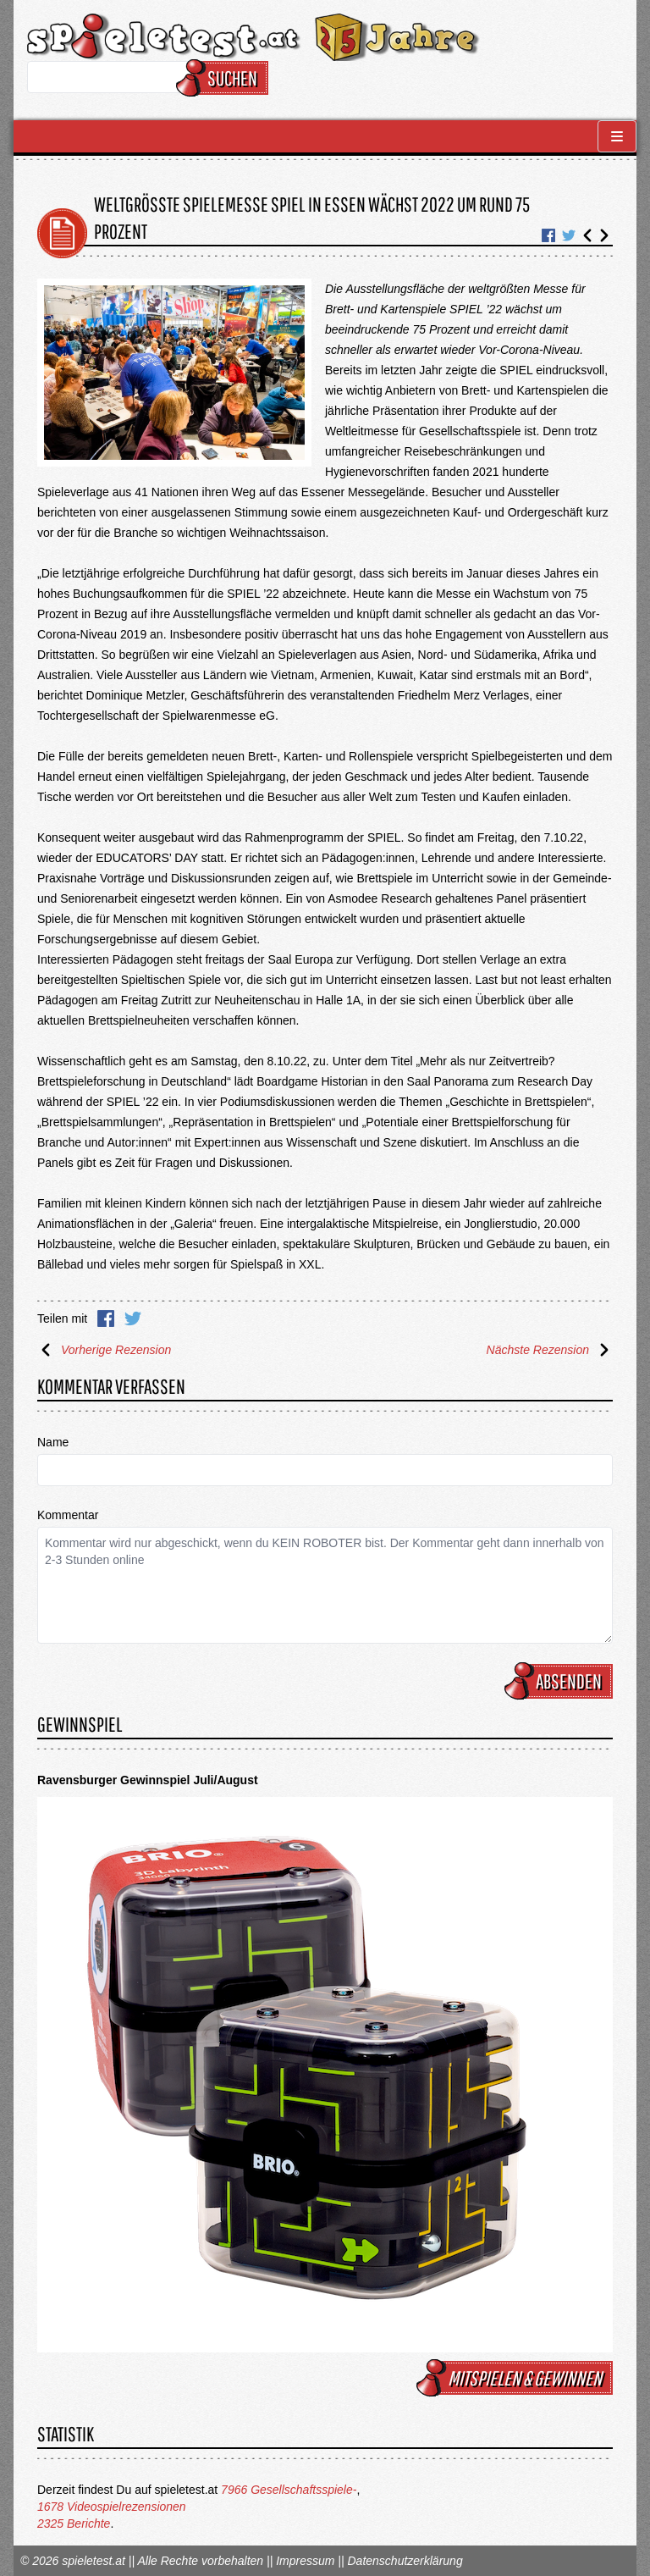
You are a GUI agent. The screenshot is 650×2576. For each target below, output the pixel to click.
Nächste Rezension (550, 1349)
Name (53, 1442)
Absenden (561, 1681)
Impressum (305, 2561)
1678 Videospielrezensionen (111, 2506)
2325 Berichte (73, 2523)
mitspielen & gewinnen (517, 2378)
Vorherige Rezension (104, 1349)
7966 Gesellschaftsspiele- (288, 2489)
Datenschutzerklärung (404, 2561)
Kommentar (67, 1515)
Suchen (224, 78)
